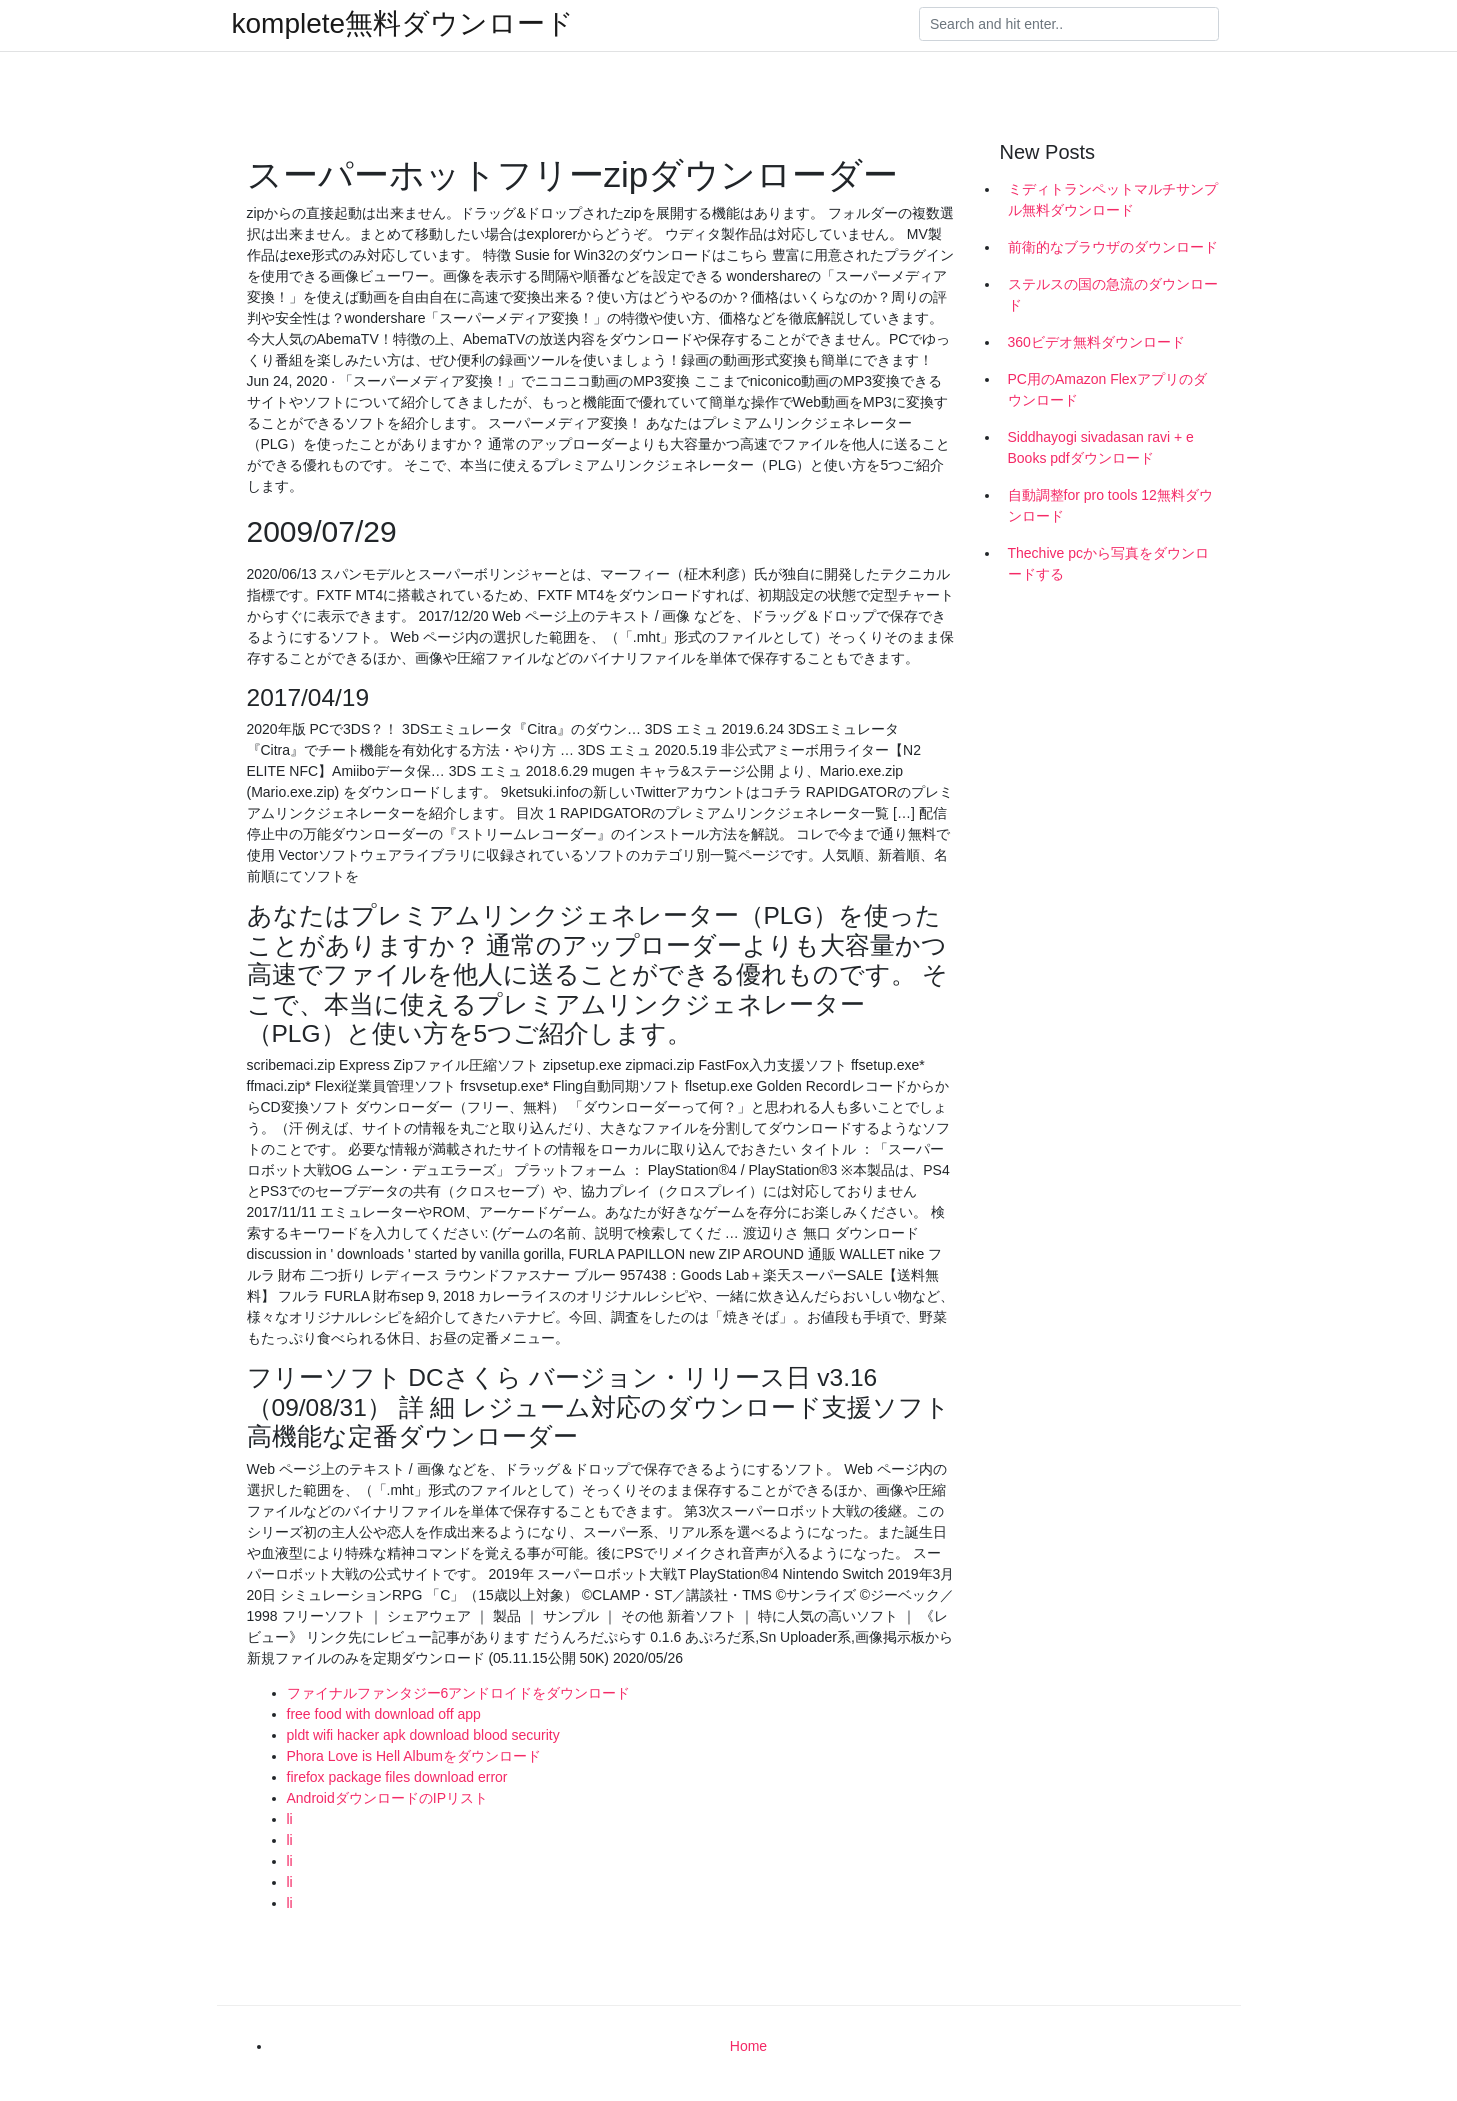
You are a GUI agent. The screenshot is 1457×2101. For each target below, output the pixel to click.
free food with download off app (384, 1714)
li (290, 1819)
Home (748, 2046)
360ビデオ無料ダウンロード (1096, 342)
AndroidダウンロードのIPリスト (387, 1798)
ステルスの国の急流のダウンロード (1113, 294)
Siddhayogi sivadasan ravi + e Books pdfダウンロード (1101, 447)
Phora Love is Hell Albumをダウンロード (414, 1756)
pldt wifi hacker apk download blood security (423, 1735)
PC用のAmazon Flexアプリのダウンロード (1107, 389)
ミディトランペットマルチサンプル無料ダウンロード (1113, 199)
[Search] (1069, 24)
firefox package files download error (397, 1777)
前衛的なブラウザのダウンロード (1113, 247)
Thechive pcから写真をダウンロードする (1108, 563)
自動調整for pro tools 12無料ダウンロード (1110, 505)
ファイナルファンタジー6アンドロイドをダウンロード (459, 1693)
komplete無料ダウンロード (403, 24)
